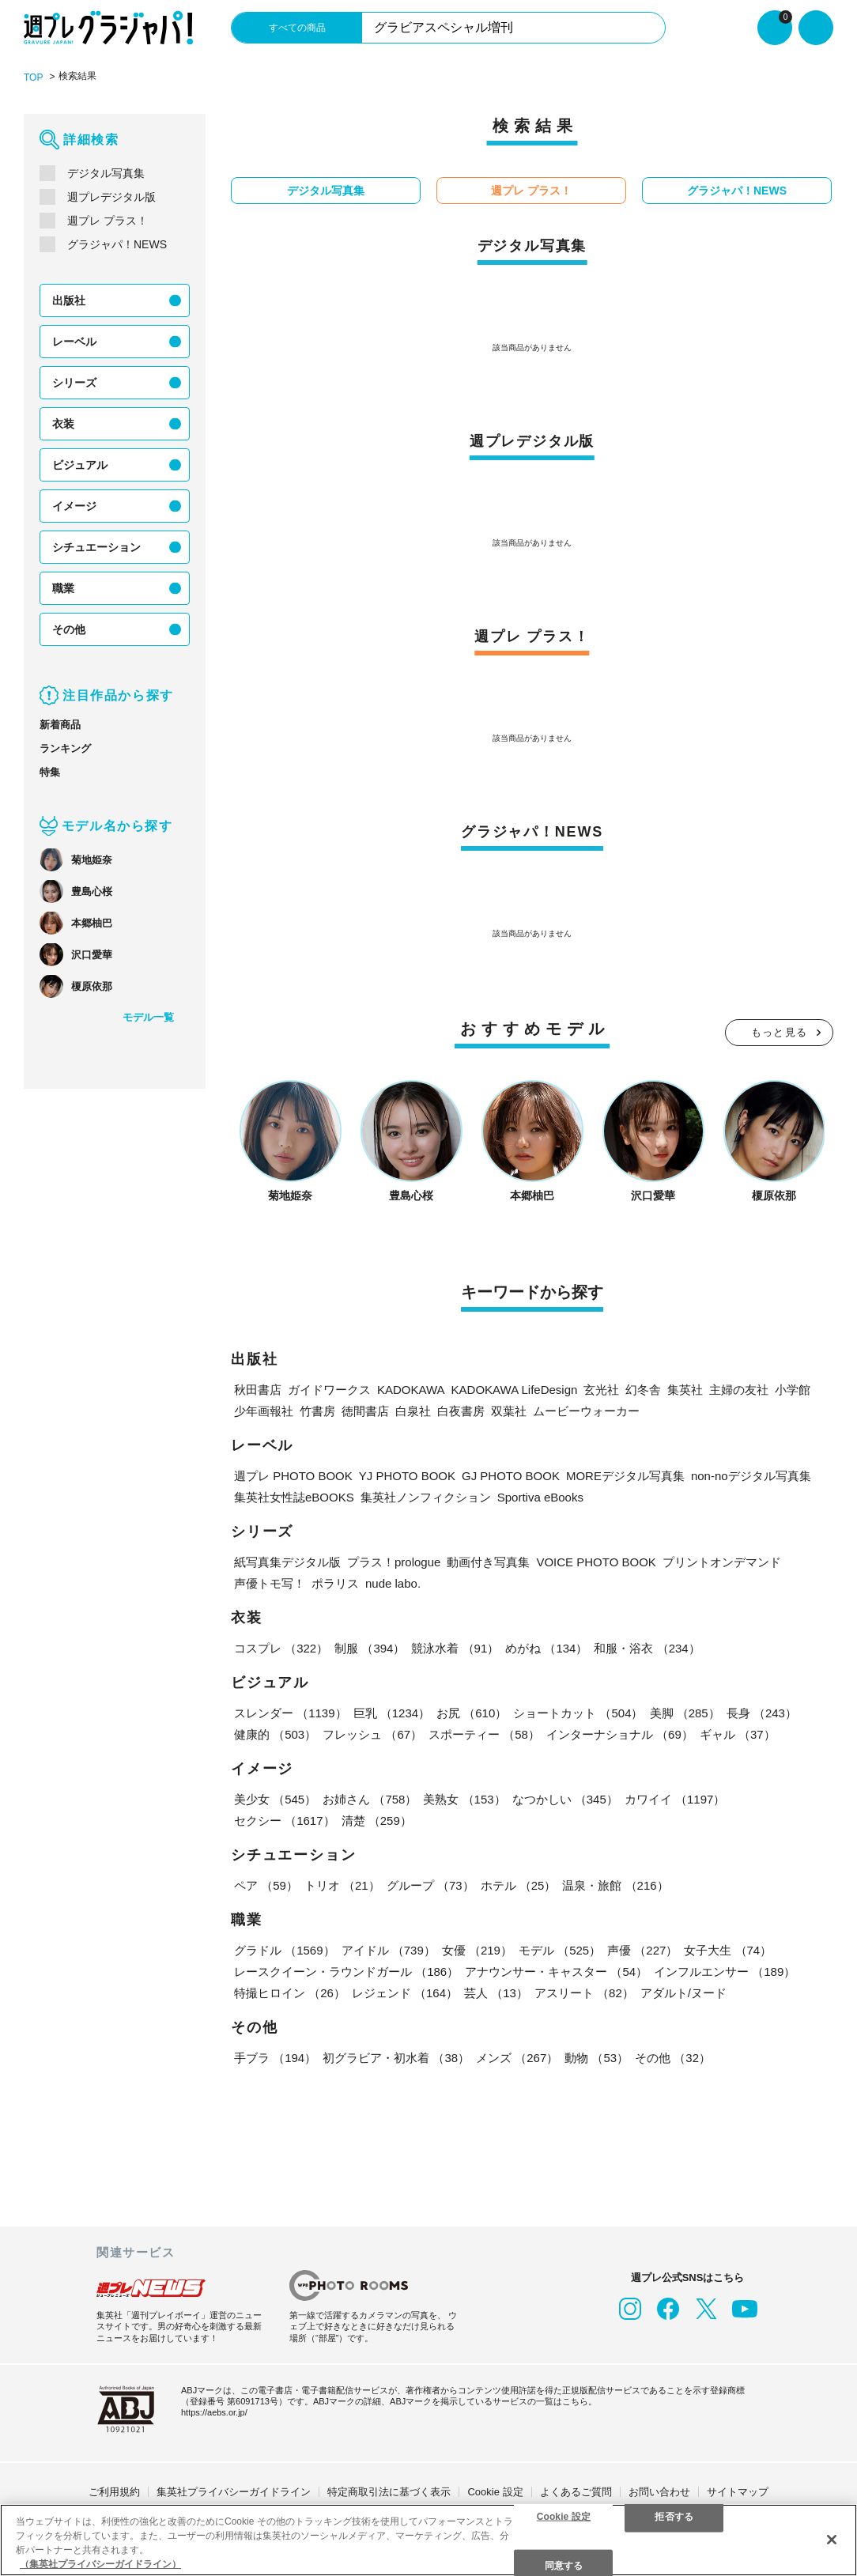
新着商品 (60, 725)
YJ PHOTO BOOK (407, 1476)
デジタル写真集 (106, 173)
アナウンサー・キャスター (556, 1971)
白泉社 (413, 1411)
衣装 (63, 423)
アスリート (584, 1993)
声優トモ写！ (269, 1583)
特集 (50, 772)
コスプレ (281, 1648)
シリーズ (74, 382)
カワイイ (675, 1799)
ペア (266, 1885)
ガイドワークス (329, 1389)
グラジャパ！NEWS (117, 244)
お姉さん (370, 1799)
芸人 (496, 1993)
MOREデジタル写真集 (625, 1476)
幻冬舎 (643, 1389)
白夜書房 (461, 1411)
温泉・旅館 (615, 1885)
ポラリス (335, 1583)
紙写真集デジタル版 (287, 1562)
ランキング (65, 748)
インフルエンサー (724, 1971)
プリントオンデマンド (722, 1562)
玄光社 (601, 1389)
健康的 (275, 1734)
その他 (68, 629)
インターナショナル (619, 1734)
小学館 (792, 1389)
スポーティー (484, 1734)
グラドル (284, 1950)
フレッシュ (372, 1734)
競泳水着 (455, 1648)
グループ (430, 1885)
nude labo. (393, 1583)
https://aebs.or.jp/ (214, 2412)
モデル (560, 1950)
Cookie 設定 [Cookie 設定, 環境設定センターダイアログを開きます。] (564, 2515)
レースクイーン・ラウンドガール (346, 1971)
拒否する (674, 2515)
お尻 (471, 1713)
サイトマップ (737, 2492)
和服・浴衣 (647, 1648)
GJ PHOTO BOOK (511, 1476)
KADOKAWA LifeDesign (514, 1389)
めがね (546, 1648)
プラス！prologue (393, 1562)
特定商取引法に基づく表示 (389, 2492)
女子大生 (728, 1950)
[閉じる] (831, 2539)
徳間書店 (365, 1411)
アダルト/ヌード (683, 1993)
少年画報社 (263, 1411)
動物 (596, 2057)
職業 (63, 588)
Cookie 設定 (495, 2492)
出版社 (68, 300)
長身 (762, 1713)
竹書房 (317, 1411)
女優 (477, 1950)
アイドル (389, 1950)
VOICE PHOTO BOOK (595, 1562)
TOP (33, 77)
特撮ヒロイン (289, 1993)
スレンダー (290, 1713)
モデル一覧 (148, 1017)
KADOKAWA (411, 1389)
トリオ (342, 1885)
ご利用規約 (114, 2492)
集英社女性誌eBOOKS (294, 1497)
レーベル (74, 341)
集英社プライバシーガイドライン (234, 2492)
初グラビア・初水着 (396, 2057)
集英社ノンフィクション (426, 1497)
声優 (642, 1950)
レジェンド (405, 1993)
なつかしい (565, 1799)
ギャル (738, 1734)
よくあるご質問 (576, 2492)
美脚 (685, 1713)
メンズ (517, 2057)
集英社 (685, 1389)
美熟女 (464, 1799)
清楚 (377, 1820)
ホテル (519, 1885)
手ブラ (275, 2057)
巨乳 (392, 1713)
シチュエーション (96, 547)
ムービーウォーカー (586, 1411)
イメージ (74, 506)
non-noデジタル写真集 (751, 1476)
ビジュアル (80, 465)
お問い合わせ (659, 2492)
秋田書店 (257, 1389)
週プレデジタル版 (111, 197)
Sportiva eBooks (540, 1497)
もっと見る (779, 1032)
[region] (428, 2540)
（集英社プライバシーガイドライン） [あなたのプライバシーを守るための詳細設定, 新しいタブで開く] (100, 2564)
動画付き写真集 (488, 1562)
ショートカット (578, 1713)
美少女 (275, 1799)
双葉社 (509, 1411)
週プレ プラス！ (107, 220)
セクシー (284, 1820)
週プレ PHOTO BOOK (293, 1476)
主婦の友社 (738, 1389)
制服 (369, 1648)
